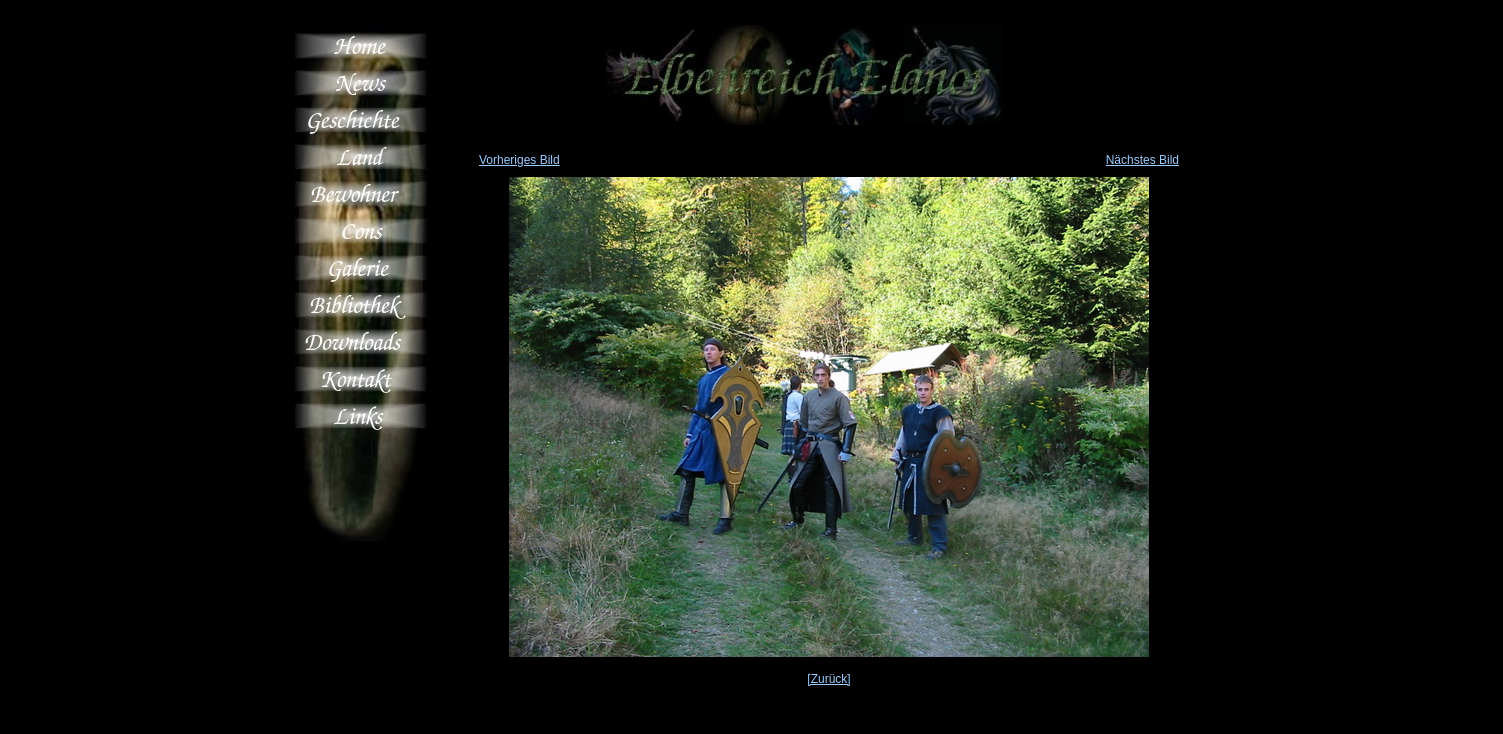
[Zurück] (828, 679)
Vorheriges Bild (519, 160)
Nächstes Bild (1142, 160)
